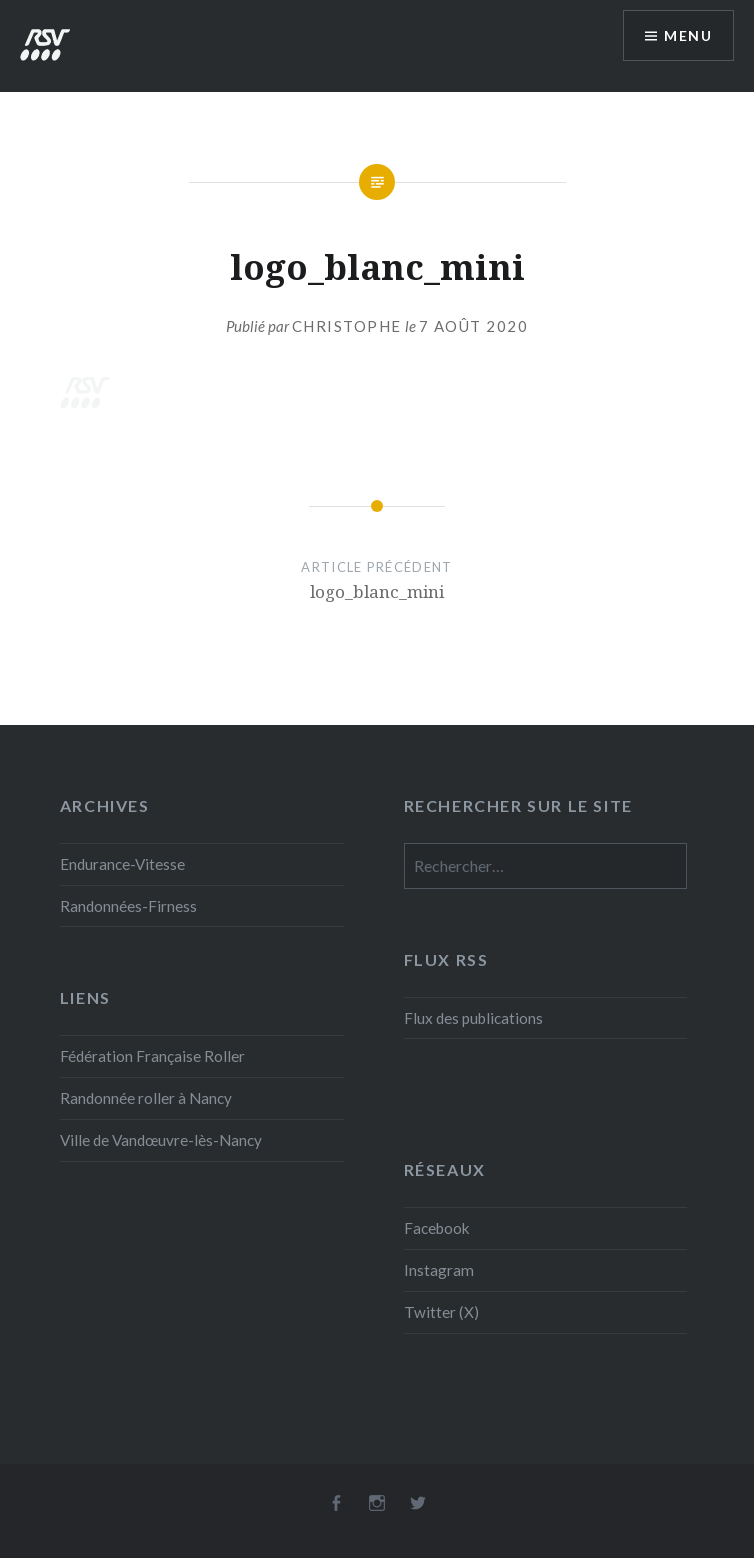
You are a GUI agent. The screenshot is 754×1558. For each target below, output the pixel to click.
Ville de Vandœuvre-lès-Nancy (161, 1140)
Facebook (437, 1228)
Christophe (347, 326)
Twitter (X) (441, 1312)
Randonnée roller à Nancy (146, 1098)
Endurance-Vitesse (122, 864)
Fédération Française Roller (152, 1056)
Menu (688, 35)
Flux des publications (473, 1018)
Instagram (439, 1270)
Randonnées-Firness (128, 906)
